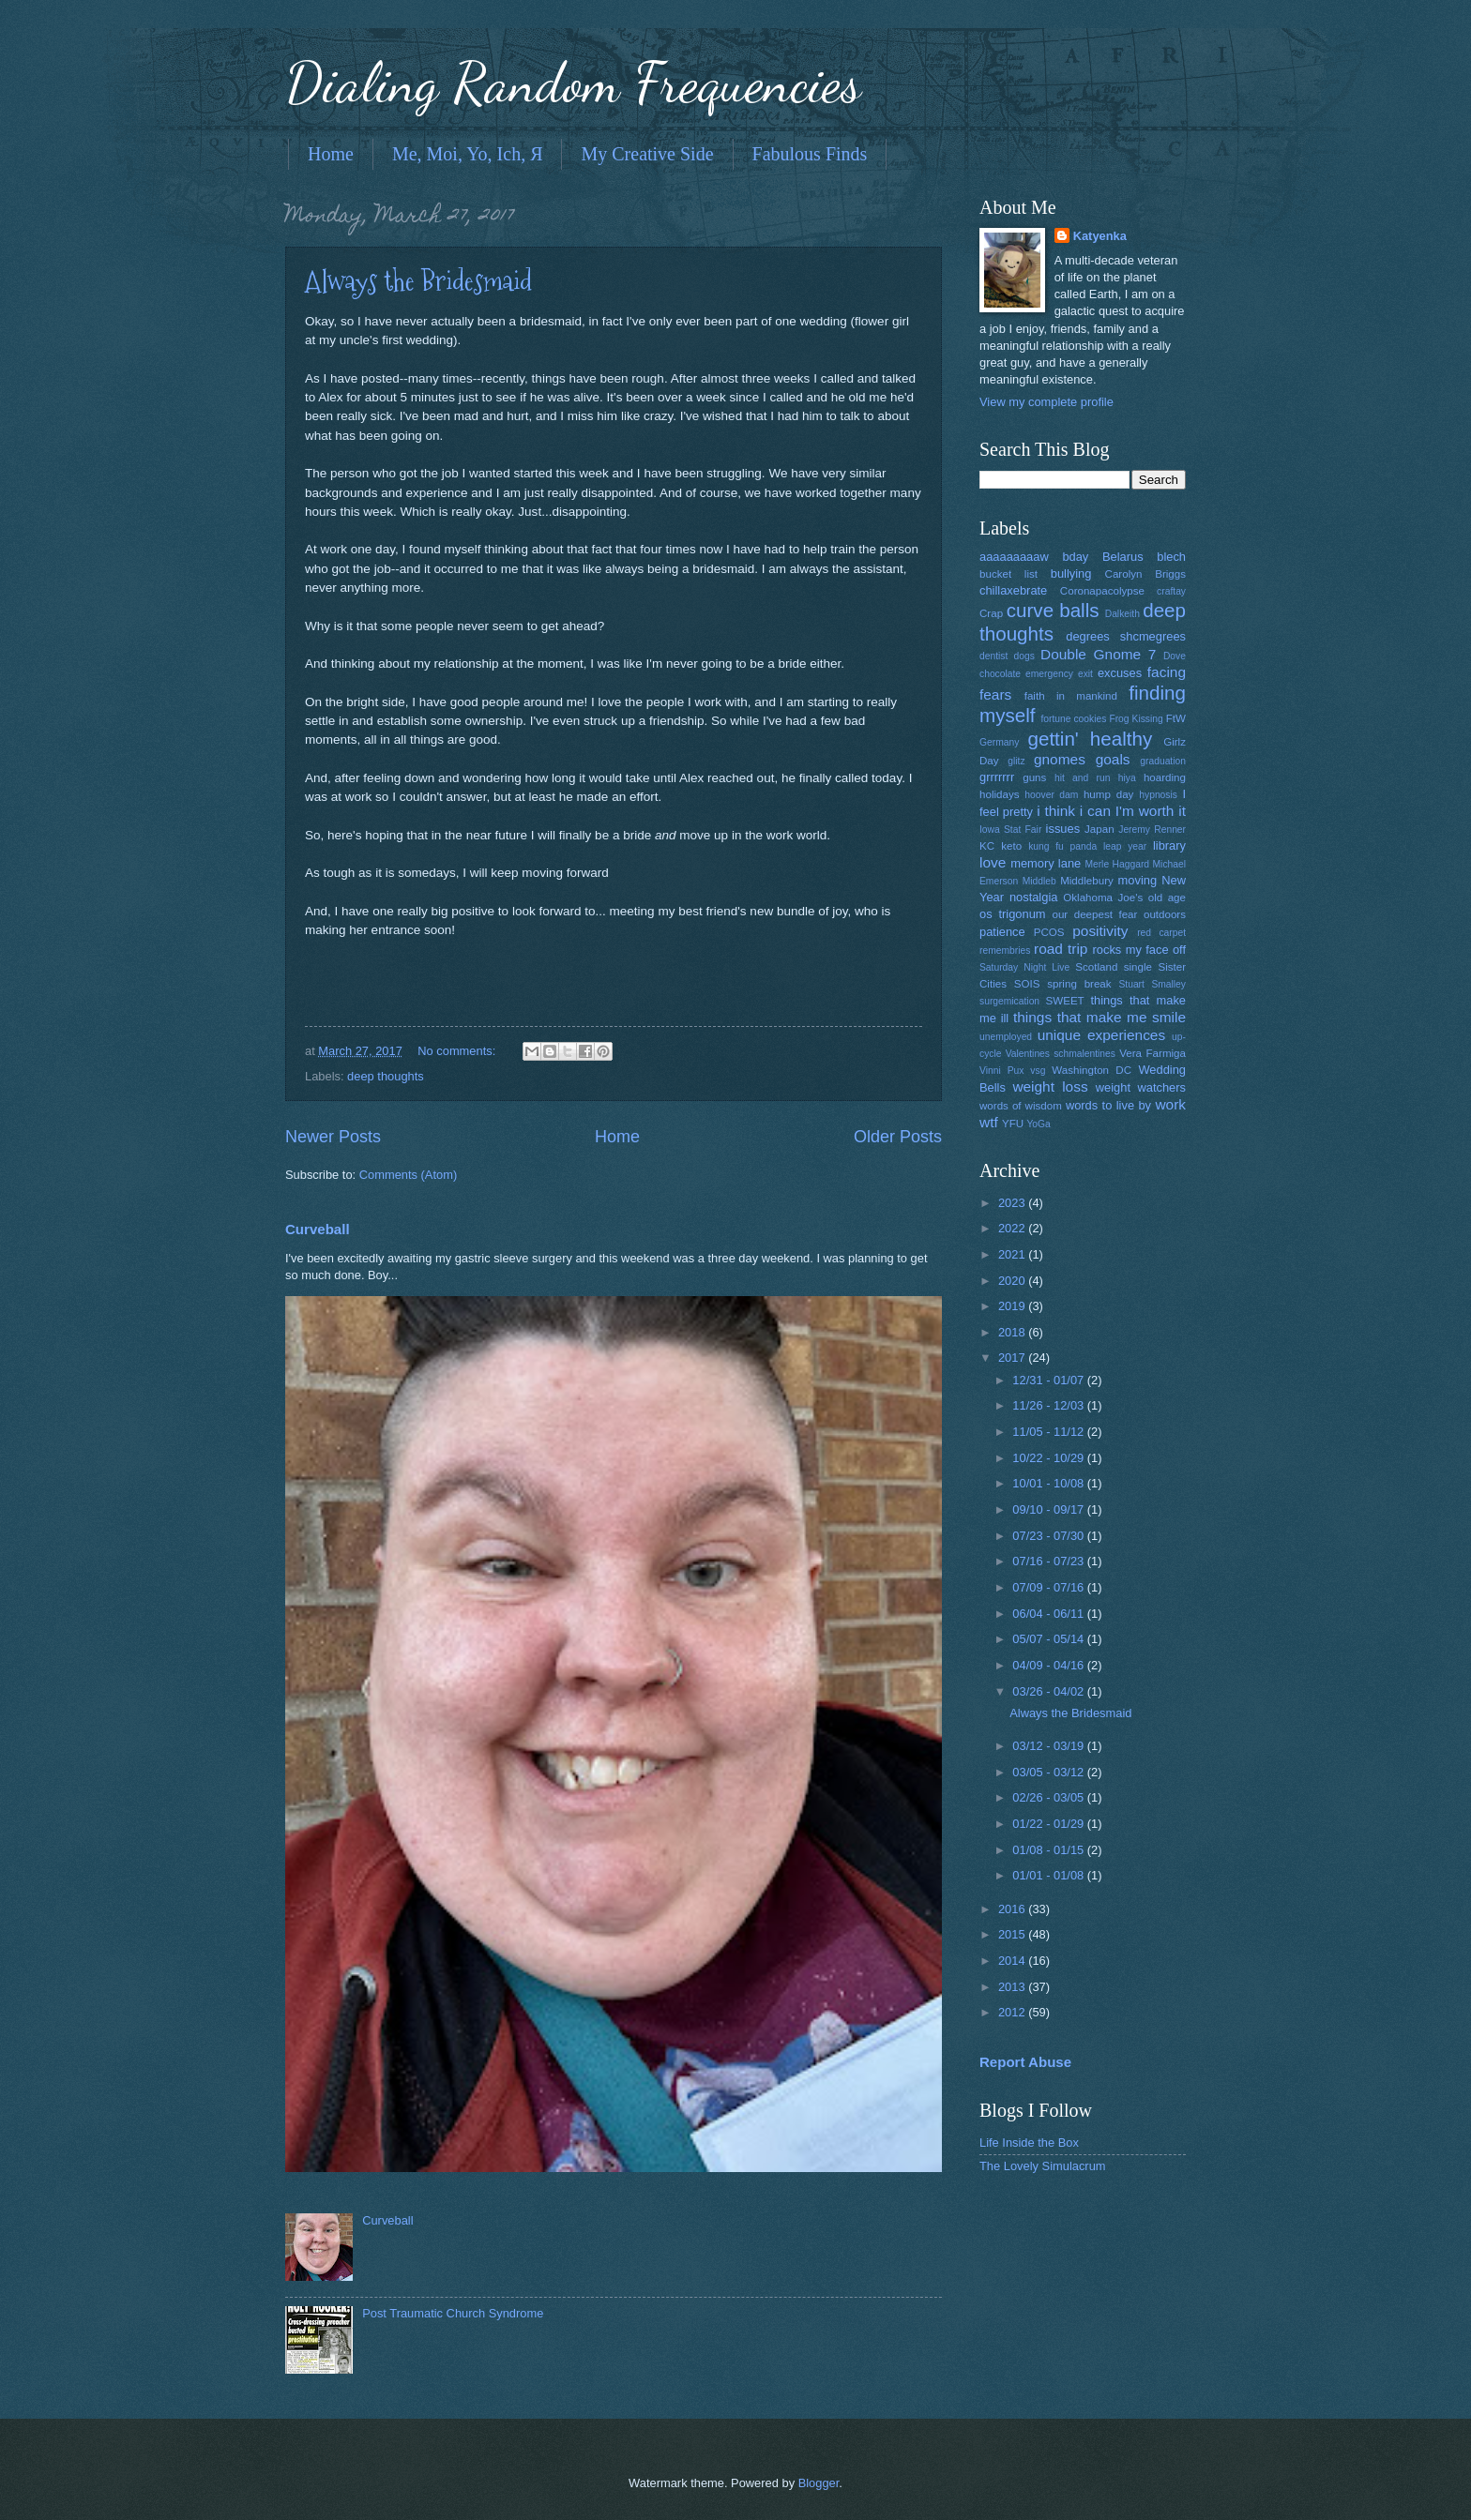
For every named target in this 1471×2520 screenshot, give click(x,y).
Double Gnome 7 (1098, 654)
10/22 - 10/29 (1049, 1458)
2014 (1013, 1961)
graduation (1163, 761)
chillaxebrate (1013, 590)
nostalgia (1033, 897)
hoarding (1165, 777)
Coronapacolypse (1102, 590)
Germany (999, 742)
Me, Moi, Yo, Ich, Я (467, 153)
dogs (1024, 656)
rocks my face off (1139, 950)
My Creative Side (647, 153)
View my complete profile (1046, 402)
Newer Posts (333, 1136)
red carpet (1161, 933)
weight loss (1049, 1086)
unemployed (1005, 1037)
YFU (1013, 1123)
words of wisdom (1020, 1105)
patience (1002, 932)
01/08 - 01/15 (1049, 1850)
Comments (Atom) (408, 1175)
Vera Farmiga (1152, 1053)
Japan (1099, 829)
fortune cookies (1073, 719)
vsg (1037, 1070)
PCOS (1049, 932)
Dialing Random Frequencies (573, 82)
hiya (1127, 778)
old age (1167, 897)
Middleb (1039, 881)
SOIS (1027, 983)
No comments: (458, 1051)
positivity (1100, 931)
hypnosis (1158, 795)
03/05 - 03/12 (1049, 1772)
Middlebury (1087, 880)
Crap (991, 613)
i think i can (1074, 811)
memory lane (1045, 863)
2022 (1013, 1228)
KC (986, 846)
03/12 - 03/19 (1049, 1746)
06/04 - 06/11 (1049, 1614)
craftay (1171, 591)
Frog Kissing (1135, 719)
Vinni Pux (1001, 1070)
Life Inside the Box (1029, 2142)
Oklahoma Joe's (1103, 897)
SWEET (1065, 1000)
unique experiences (1102, 1035)
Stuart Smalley (1152, 984)
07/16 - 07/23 (1049, 1561)
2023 (1013, 1203)
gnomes (1059, 759)
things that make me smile (1099, 1017)
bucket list (1008, 574)
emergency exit (1059, 674)
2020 (1013, 1281)
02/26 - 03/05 (1049, 1797)
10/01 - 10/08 (1049, 1483)
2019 (1013, 1306)
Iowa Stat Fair (1010, 829)
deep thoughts (385, 1076)
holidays (999, 794)
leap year (1124, 846)
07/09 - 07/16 (1049, 1587)
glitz (1016, 761)
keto (1011, 846)
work (1170, 1104)
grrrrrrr (996, 777)
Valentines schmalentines (1060, 1054)
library (1169, 845)
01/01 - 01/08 (1049, 1875)
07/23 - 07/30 (1049, 1536)
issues (1063, 829)
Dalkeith (1122, 614)
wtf (988, 1122)
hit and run (1082, 778)
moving (1138, 880)
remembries (1004, 950)
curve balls (1053, 610)
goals (1113, 759)
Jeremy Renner (1152, 829)
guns (1034, 777)
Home (331, 153)
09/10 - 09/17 (1049, 1509)
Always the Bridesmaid (418, 281)
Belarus (1123, 557)
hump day (1109, 794)
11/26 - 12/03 (1049, 1405)
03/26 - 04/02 (1049, 1691)
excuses (1120, 673)
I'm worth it (1150, 811)
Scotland (1096, 967)
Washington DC (1091, 1070)
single (1138, 967)
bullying (1071, 573)
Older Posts (898, 1136)
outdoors (1165, 914)
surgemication (1009, 1001)
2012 (1013, 2012)
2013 (1013, 1987)
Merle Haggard (1116, 864)
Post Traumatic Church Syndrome (452, 2313)
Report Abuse (1025, 2062)
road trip (1060, 949)
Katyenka (1100, 236)
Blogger (819, 2483)
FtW (1176, 718)
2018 (1013, 1332)
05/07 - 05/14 (1049, 1639)
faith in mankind (1070, 696)
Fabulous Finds (810, 153)
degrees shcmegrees (1126, 636)
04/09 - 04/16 (1049, 1665)
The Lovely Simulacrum (1042, 2166)
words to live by (1108, 1105)
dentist (993, 656)
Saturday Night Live (1024, 967)
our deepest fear (1094, 914)
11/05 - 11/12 (1049, 1432)
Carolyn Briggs (1145, 574)
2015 (1013, 1934)
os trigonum (1012, 914)
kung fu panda (1062, 846)
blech (1171, 557)
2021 (1013, 1254)
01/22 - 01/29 (1049, 1824)
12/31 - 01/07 (1049, 1380)
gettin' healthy (1089, 738)
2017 (1013, 1358)
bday (1075, 557)
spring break (1079, 983)
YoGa (1038, 1124)
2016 (1013, 1909)
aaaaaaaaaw (1014, 557)
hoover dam (1051, 795)
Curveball (317, 1229)
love (992, 862)
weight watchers (1141, 1087)
